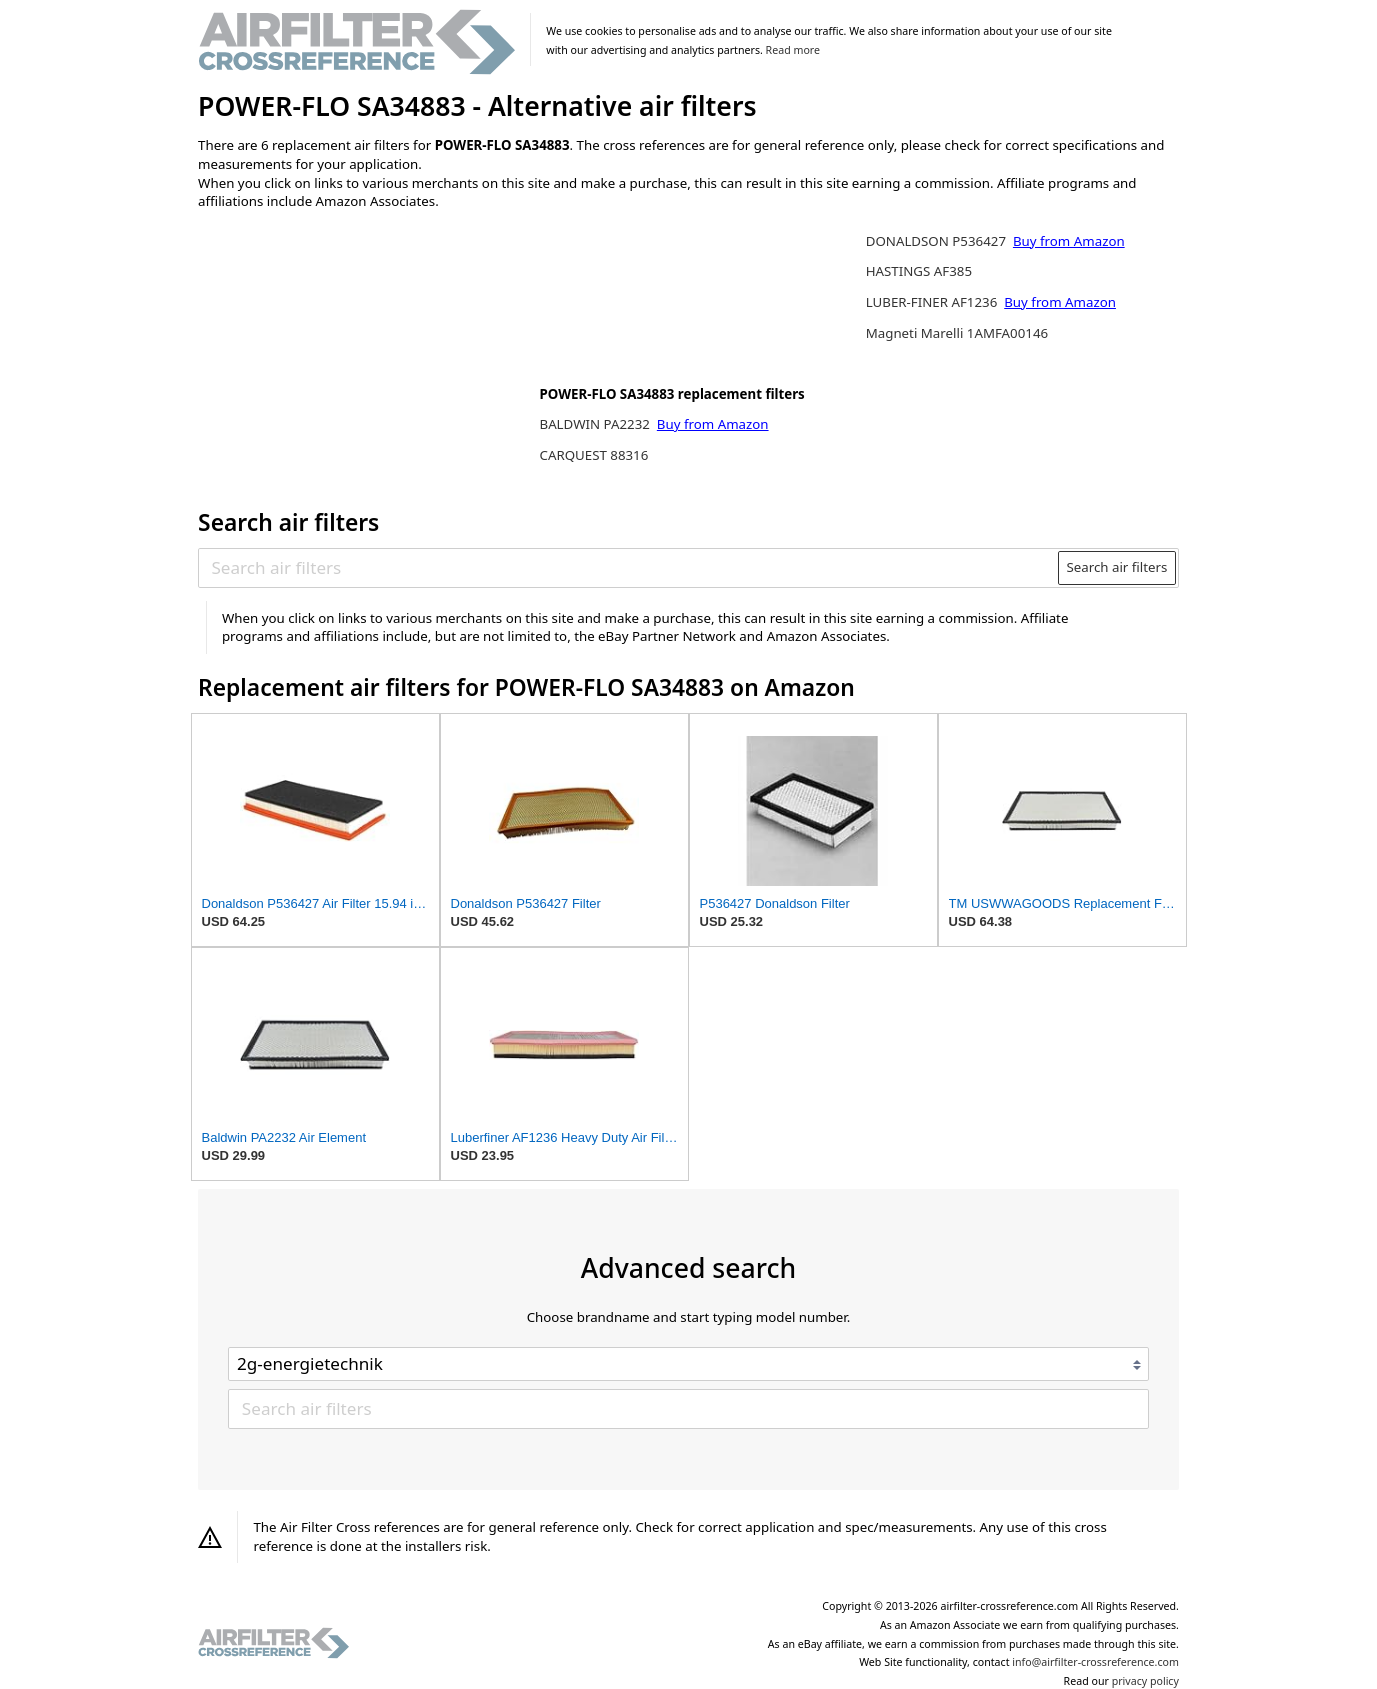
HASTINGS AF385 (919, 271)
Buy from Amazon (713, 424)
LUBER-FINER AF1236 (933, 302)
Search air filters (1116, 567)
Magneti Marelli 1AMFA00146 (957, 333)
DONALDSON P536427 (938, 241)
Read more (793, 50)
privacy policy (1145, 1681)
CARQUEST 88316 (593, 455)
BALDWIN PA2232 (596, 424)
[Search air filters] (629, 568)
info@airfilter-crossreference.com (1095, 1662)
